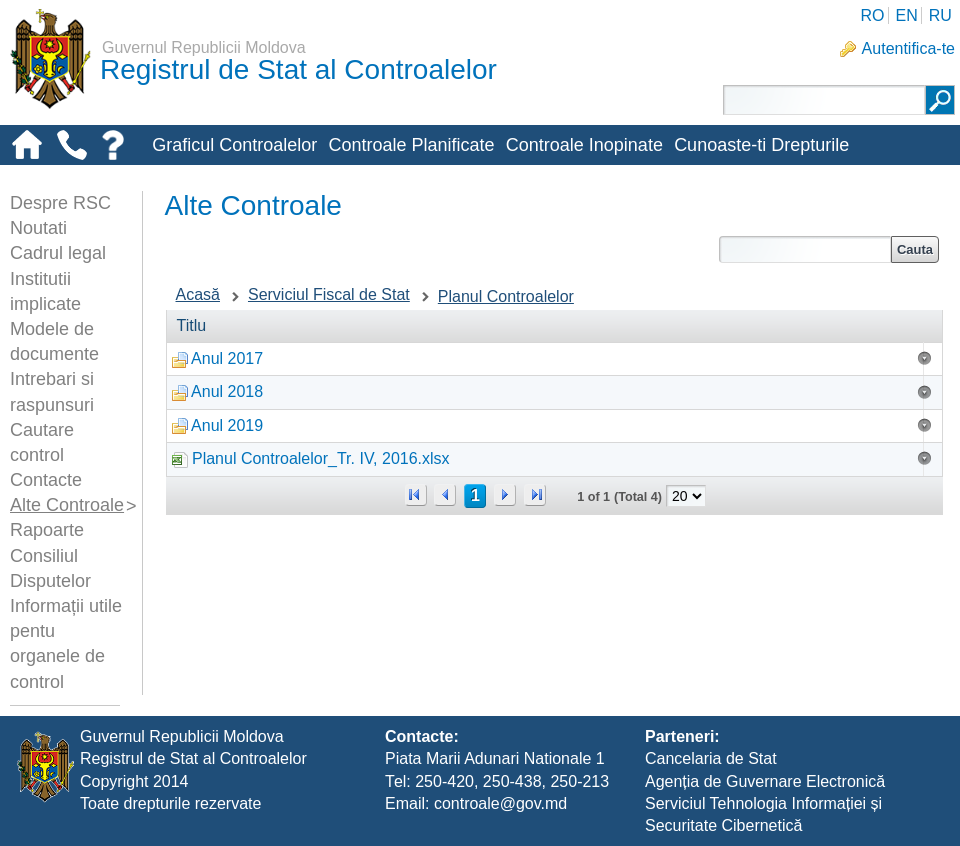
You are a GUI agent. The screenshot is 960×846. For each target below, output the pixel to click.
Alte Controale (67, 505)
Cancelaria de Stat (711, 758)
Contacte (46, 480)
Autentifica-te (908, 48)
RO (872, 15)
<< (416, 495)
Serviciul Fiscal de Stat (329, 294)
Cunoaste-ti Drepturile (761, 145)
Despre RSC (60, 203)
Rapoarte (47, 530)
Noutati (38, 228)
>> (535, 495)
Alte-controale (207, 178)
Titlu (192, 325)
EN (906, 15)
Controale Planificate (411, 145)
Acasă (198, 294)
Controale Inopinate (584, 145)
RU (940, 15)
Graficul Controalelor (234, 145)
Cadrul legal (58, 253)
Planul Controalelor (506, 296)
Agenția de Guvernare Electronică (765, 781)
